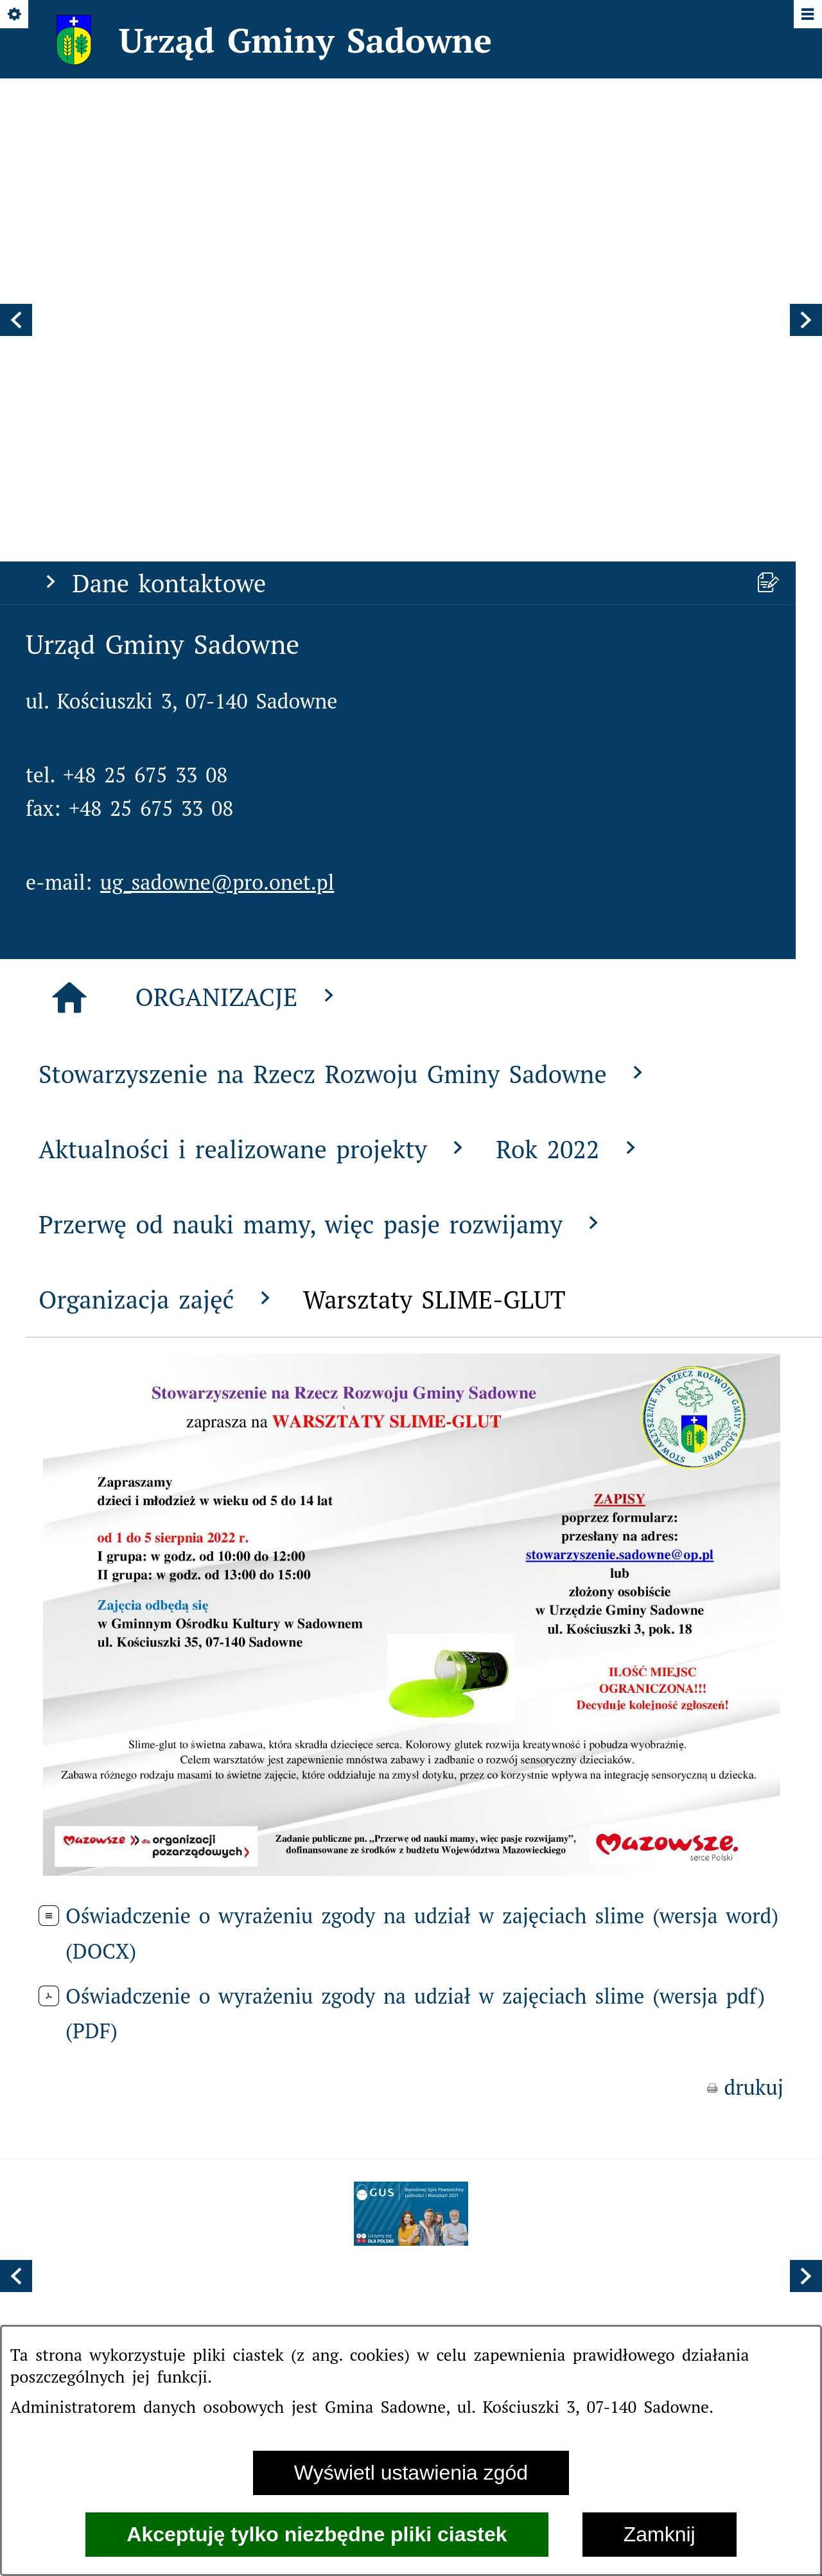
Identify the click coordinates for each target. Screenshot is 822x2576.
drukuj (753, 1760)
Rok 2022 (569, 822)
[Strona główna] (69, 670)
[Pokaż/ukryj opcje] (15, 15)
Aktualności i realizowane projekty (254, 822)
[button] (16, 157)
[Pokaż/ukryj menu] (807, 15)
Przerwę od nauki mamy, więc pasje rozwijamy (322, 897)
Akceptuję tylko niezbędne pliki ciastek (317, 2534)
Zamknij (659, 2534)
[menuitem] (304, 1996)
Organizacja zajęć (158, 972)
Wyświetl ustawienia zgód (411, 2472)
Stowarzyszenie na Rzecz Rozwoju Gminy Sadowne (344, 746)
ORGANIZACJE (237, 669)
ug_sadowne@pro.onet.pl (217, 555)
